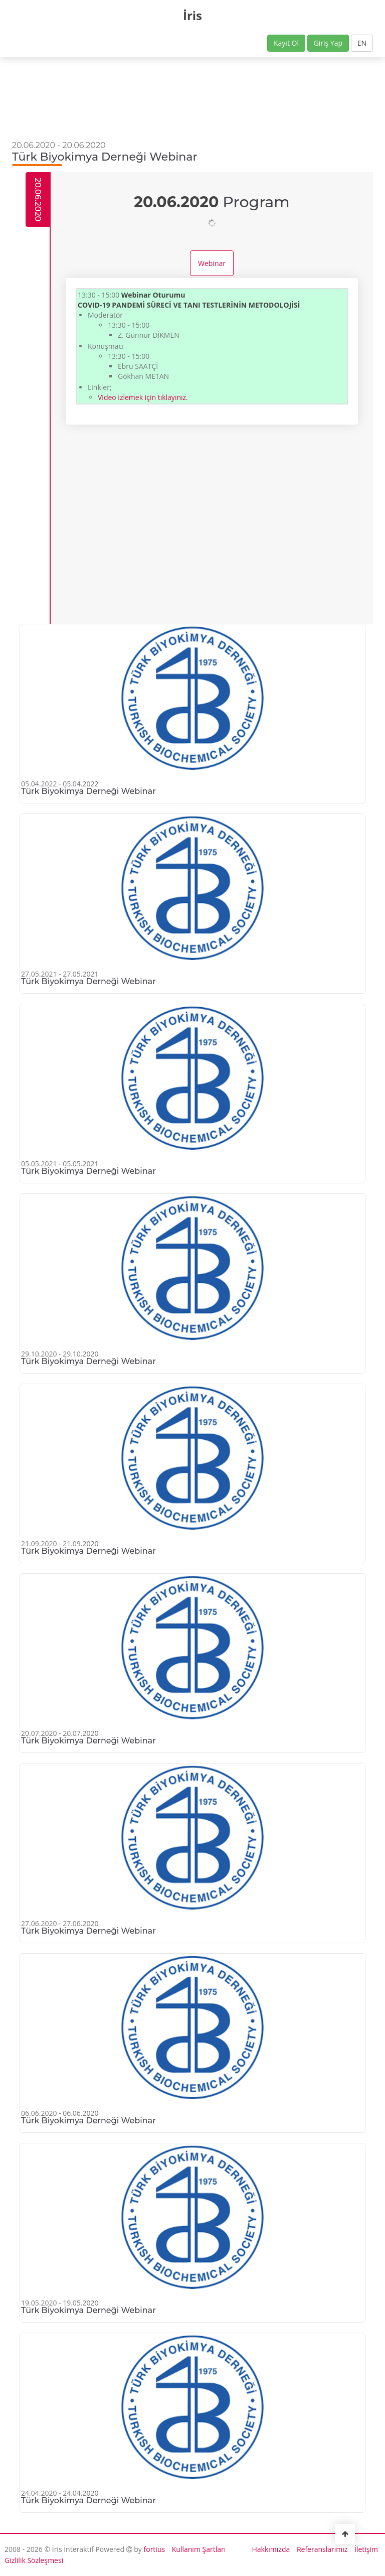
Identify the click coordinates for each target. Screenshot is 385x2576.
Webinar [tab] (212, 263)
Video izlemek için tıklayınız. (143, 397)
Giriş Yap (328, 43)
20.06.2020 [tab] (38, 199)
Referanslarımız (322, 2549)
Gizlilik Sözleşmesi (34, 2560)
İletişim (366, 2549)
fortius (154, 2549)
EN (361, 43)
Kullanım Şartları (199, 2549)
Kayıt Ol (286, 43)
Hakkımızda (271, 2549)
